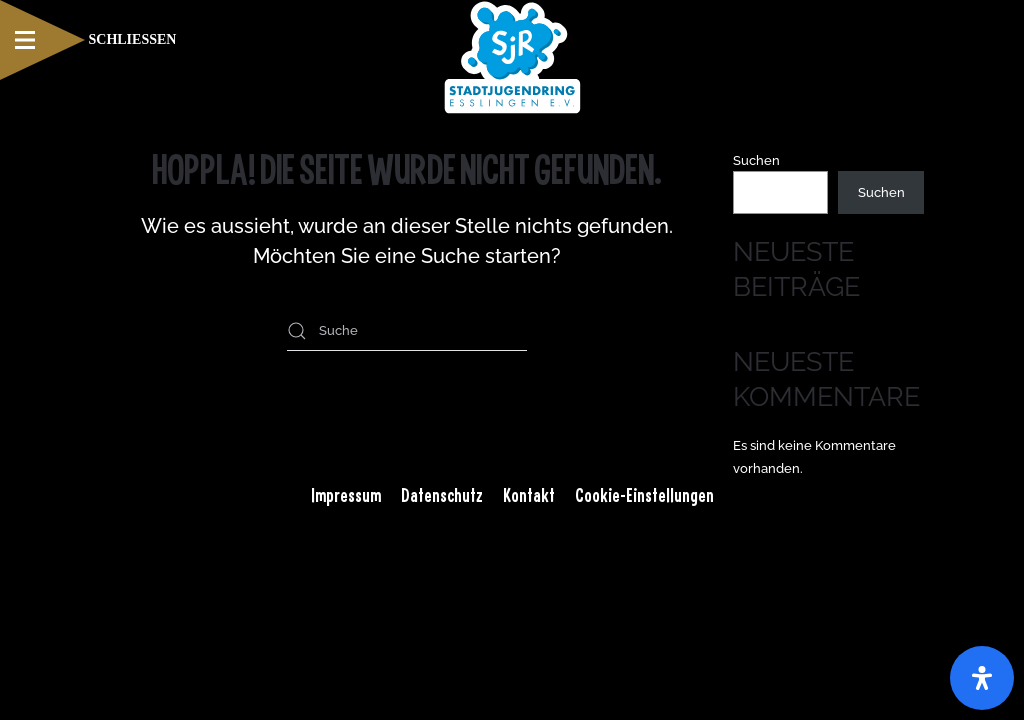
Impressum (346, 495)
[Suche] (407, 331)
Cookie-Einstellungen (644, 495)
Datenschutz (442, 495)
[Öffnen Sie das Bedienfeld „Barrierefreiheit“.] (982, 678)
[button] (88, 40)
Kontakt (529, 495)
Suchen (756, 160)
